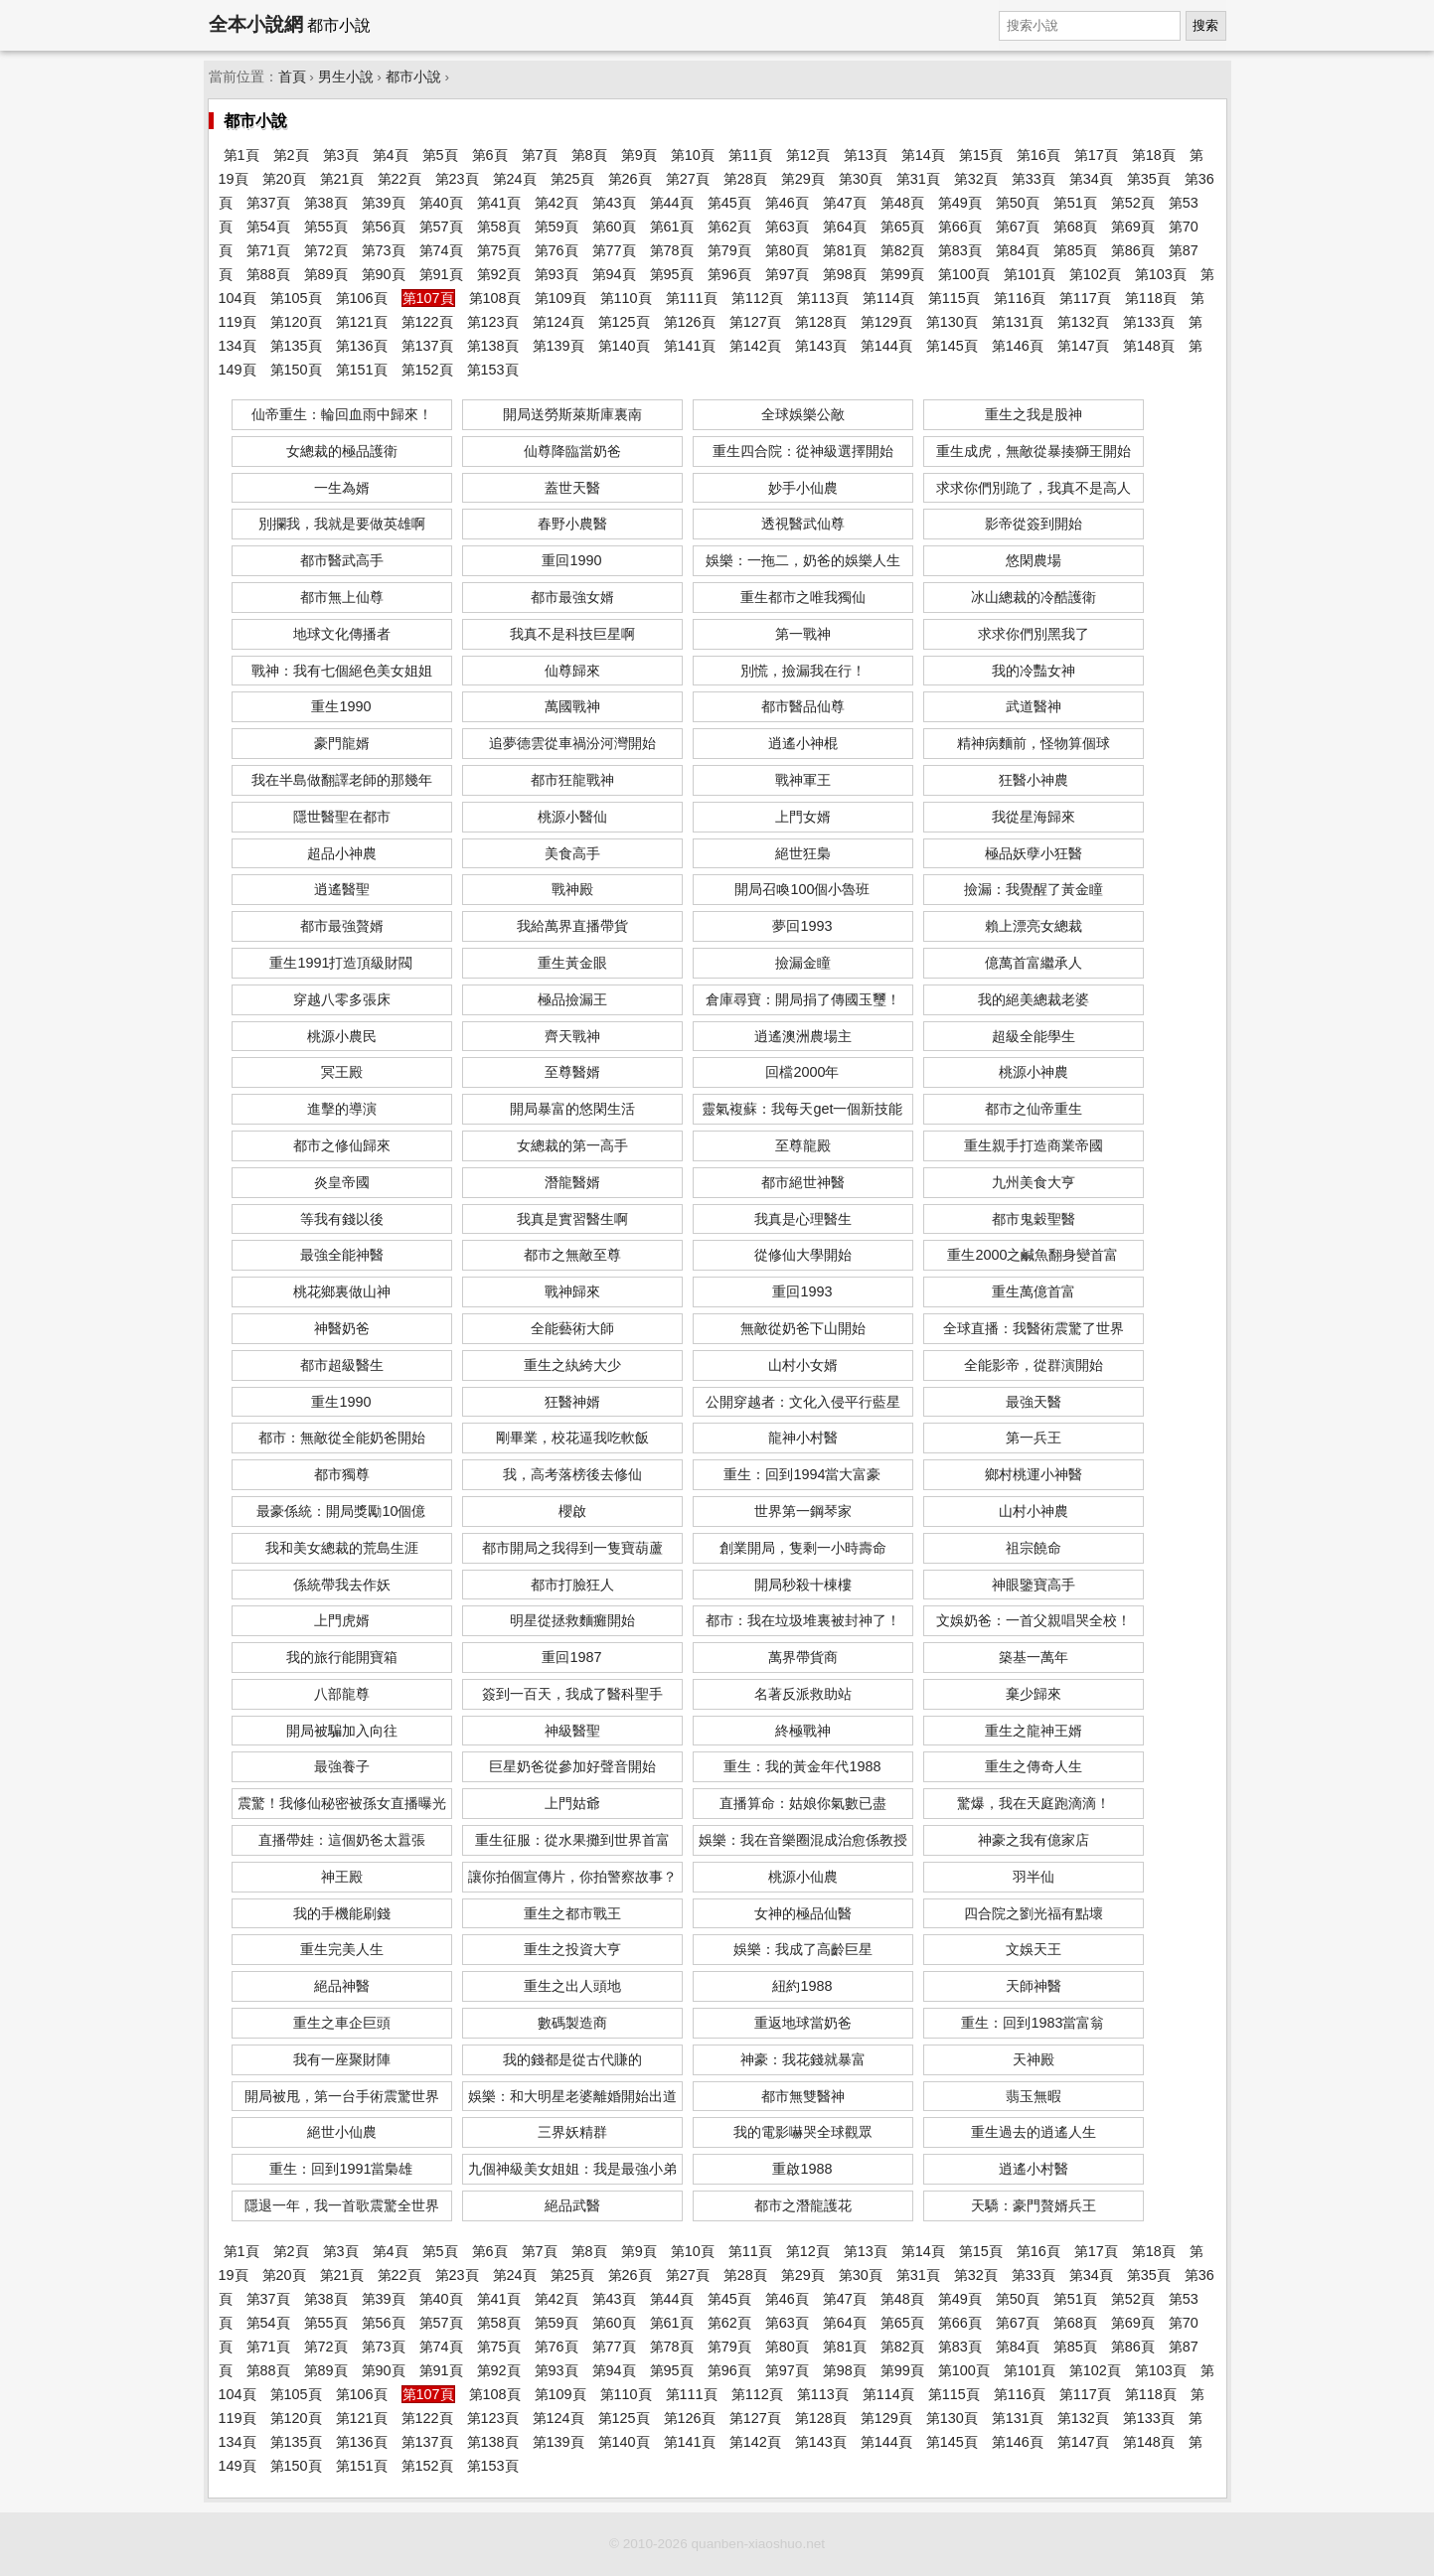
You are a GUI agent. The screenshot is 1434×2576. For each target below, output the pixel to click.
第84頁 (1017, 250)
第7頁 (540, 155)
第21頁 (342, 179)
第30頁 (860, 179)
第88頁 (268, 274)
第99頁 (902, 274)
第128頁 (821, 322)
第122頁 (427, 322)
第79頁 (729, 250)
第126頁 (690, 322)
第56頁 (383, 226)
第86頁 (1133, 250)
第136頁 (362, 346)
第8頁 (589, 155)
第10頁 (693, 155)
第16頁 (1038, 155)
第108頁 (495, 298)
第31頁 (918, 179)
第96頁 (729, 274)
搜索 (1205, 25)
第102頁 (1095, 274)
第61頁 (672, 226)
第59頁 (556, 226)
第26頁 (630, 179)
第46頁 (787, 203)
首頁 (292, 77)
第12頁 (808, 155)
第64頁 (845, 226)
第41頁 (499, 203)
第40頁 (441, 203)
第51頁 (1075, 203)
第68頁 (1075, 226)
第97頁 (787, 274)
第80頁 (787, 250)
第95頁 (672, 274)
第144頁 (886, 346)
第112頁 (757, 298)
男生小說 (346, 77)
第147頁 (1083, 346)
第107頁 (428, 298)
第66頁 (960, 226)
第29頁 (803, 179)
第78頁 (672, 250)
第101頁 (1029, 274)
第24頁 (515, 179)
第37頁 (268, 203)
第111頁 (691, 298)
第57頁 (441, 226)
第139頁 (558, 346)
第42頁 (556, 203)
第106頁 (362, 298)
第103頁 (1161, 274)
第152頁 (427, 370)
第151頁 (362, 370)
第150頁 (296, 370)
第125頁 (624, 322)
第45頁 (729, 203)
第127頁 (755, 322)
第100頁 (964, 274)
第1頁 (241, 155)
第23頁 (457, 179)
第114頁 (888, 298)
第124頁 (558, 322)
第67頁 (1017, 226)
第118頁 (1151, 298)
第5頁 (440, 155)
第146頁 (1017, 346)
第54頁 (268, 226)
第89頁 (326, 274)
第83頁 (960, 250)
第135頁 (296, 346)
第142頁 (755, 346)
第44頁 (672, 203)
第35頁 (1149, 179)
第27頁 (688, 179)
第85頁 (1075, 250)
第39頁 (383, 203)
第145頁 (952, 346)
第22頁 (399, 179)
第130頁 (952, 322)
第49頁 (960, 203)
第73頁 (383, 250)
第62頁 (729, 226)
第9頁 (639, 155)
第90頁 (383, 274)
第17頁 (1096, 155)
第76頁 (556, 250)
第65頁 (902, 226)
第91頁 (441, 274)
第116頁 (1019, 298)
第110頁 (626, 298)
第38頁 (326, 203)
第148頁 (1149, 346)
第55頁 (326, 226)
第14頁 (923, 155)
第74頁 (441, 250)
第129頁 (886, 322)
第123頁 (493, 322)
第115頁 (954, 298)
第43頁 (614, 203)
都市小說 (413, 77)
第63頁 (787, 226)
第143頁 (821, 346)
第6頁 (490, 155)
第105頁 (296, 298)
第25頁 (572, 179)
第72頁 (326, 250)
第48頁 (902, 203)
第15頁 (981, 155)
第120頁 (296, 322)
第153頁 (493, 370)
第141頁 (690, 346)
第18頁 (1154, 155)
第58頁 (499, 226)
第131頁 (1017, 322)
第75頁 (499, 250)
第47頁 (845, 203)
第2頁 (291, 155)
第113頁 (823, 298)
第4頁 (390, 155)
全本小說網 (256, 24)
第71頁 (268, 250)
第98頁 (845, 274)
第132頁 (1083, 322)
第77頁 (614, 250)
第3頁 (341, 155)
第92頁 (499, 274)
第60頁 (614, 226)
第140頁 (624, 346)
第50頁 (1017, 203)
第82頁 (902, 250)
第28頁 (745, 179)
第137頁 (427, 346)
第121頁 (362, 322)
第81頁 (845, 250)
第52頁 (1133, 203)
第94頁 (614, 274)
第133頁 (1149, 322)
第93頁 (556, 274)
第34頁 (1091, 179)
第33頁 (1033, 179)
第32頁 (976, 179)
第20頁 (284, 179)
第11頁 (750, 155)
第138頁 (493, 346)
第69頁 (1133, 226)
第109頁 (560, 298)
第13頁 (865, 155)
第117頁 (1085, 298)
